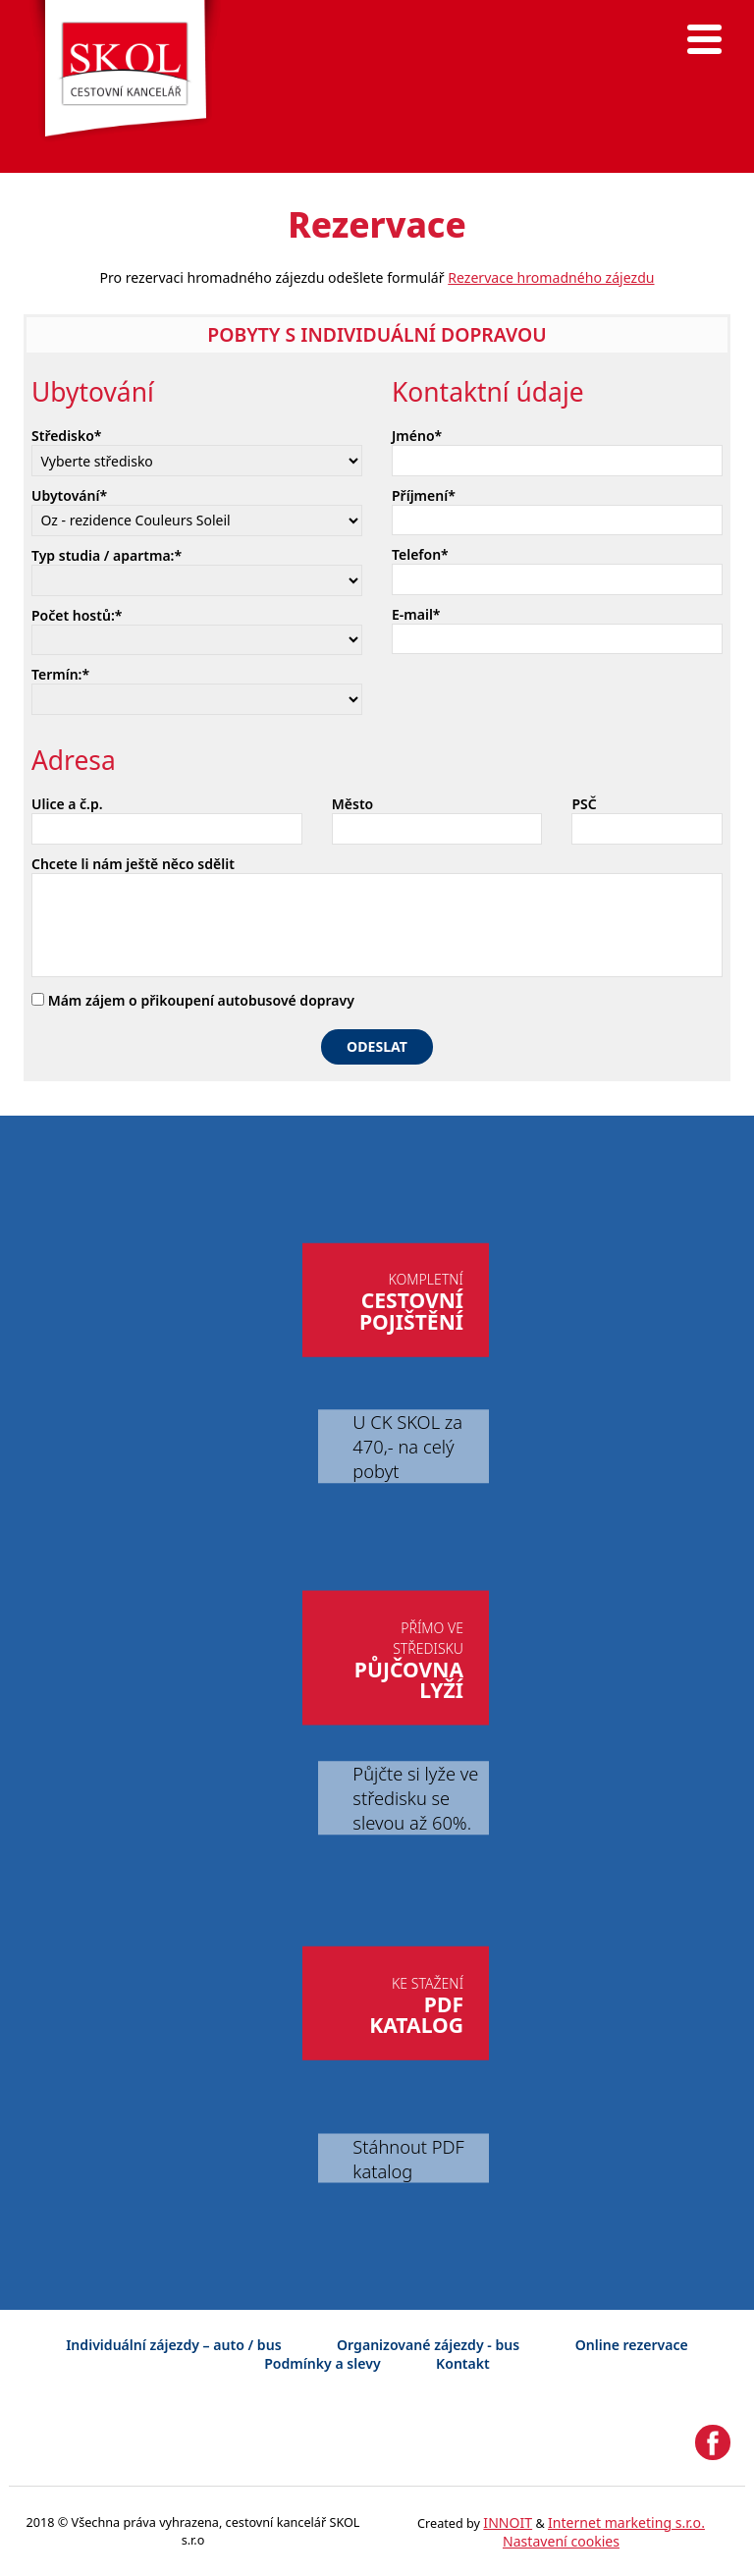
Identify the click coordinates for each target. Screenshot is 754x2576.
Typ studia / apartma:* (106, 555)
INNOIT (507, 2522)
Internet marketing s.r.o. (626, 2522)
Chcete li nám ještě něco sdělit (133, 863)
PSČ (583, 804)
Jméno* (417, 435)
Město (352, 804)
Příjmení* (424, 495)
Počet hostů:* (76, 615)
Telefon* (420, 554)
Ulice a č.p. (67, 804)
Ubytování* (69, 495)
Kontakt (463, 2363)
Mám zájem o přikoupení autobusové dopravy (192, 1000)
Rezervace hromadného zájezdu (551, 277)
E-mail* (416, 614)
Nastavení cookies (561, 2541)
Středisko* (66, 435)
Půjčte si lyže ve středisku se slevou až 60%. (415, 1798)
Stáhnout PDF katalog (407, 2158)
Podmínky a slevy (322, 2363)
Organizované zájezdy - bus (428, 2344)
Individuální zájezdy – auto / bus (173, 2344)
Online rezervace (631, 2344)
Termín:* (60, 674)
